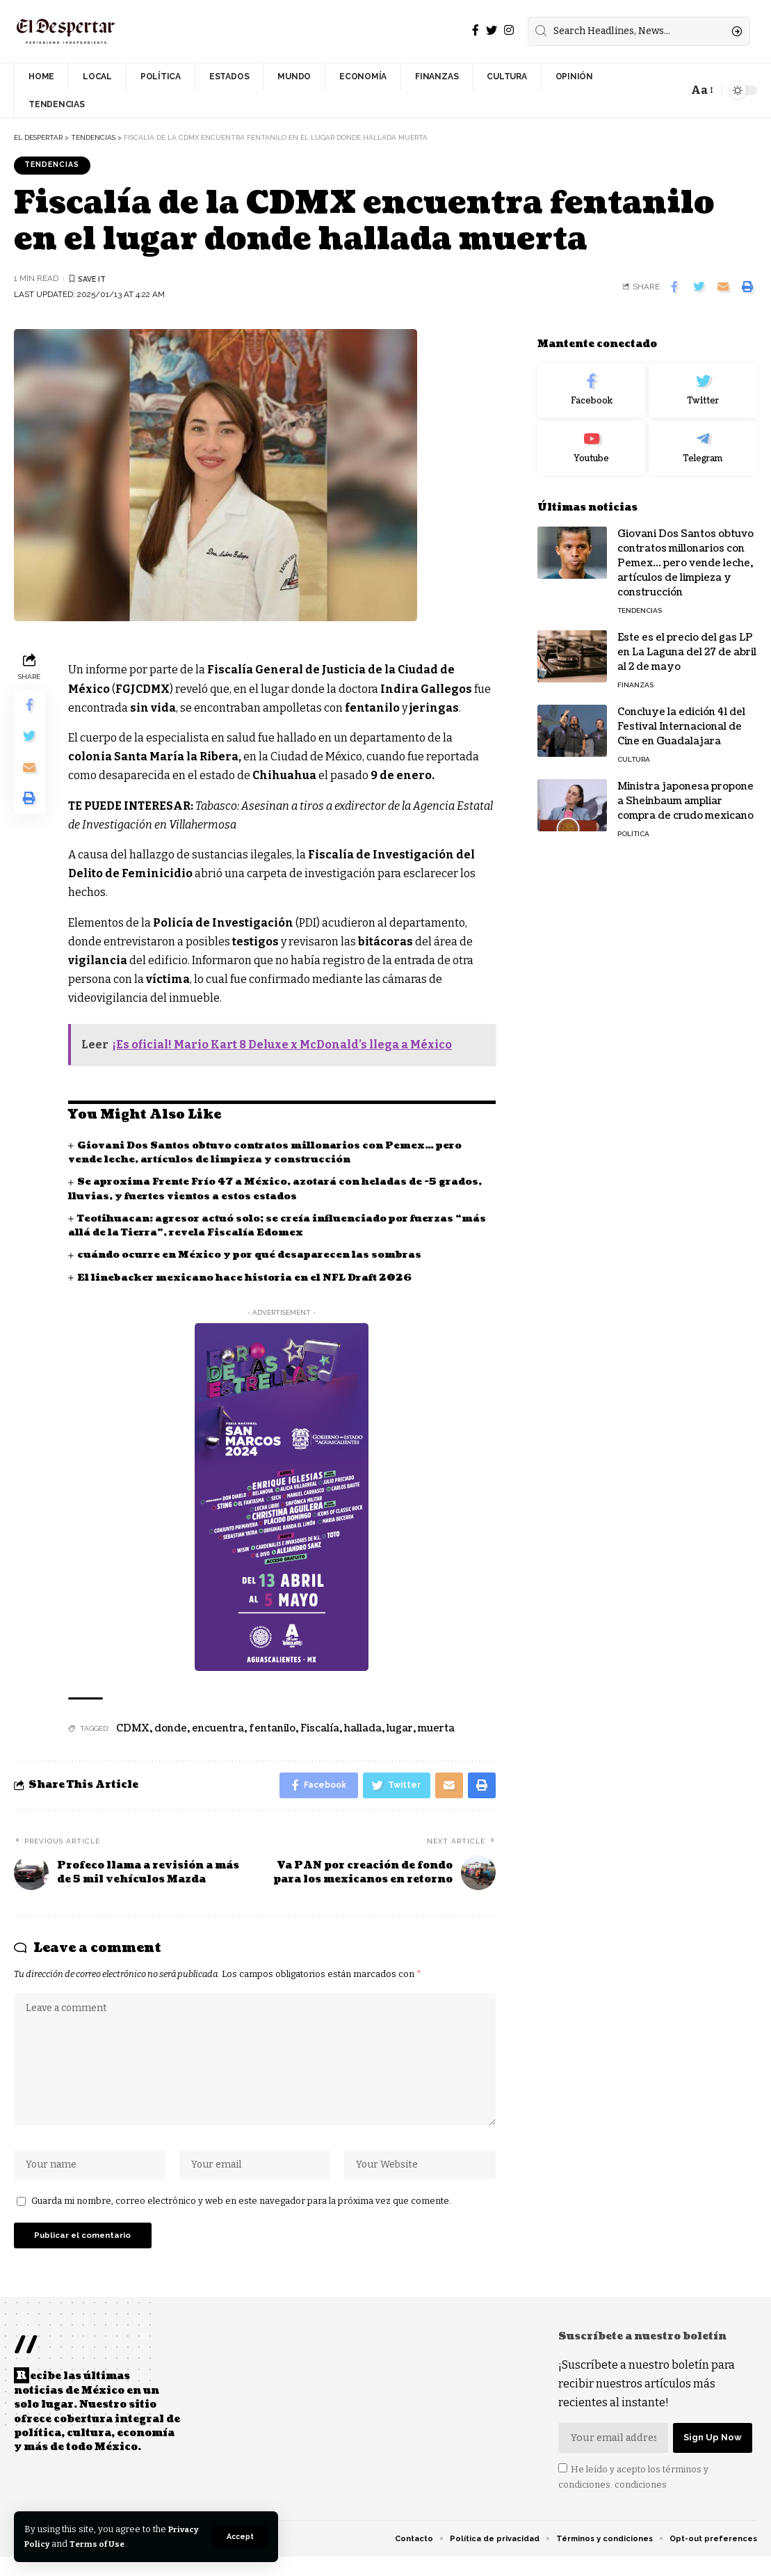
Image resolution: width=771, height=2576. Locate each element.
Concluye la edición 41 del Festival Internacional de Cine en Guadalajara (681, 717)
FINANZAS (635, 675)
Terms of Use (140, 2543)
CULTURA (633, 749)
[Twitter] (491, 30)
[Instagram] (509, 30)
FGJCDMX (142, 689)
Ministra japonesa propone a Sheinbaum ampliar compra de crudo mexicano (685, 791)
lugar (400, 1730)
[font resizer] (701, 90)
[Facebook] (475, 30)
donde (170, 1730)
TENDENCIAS (55, 165)
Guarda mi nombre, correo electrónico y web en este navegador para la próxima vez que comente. (241, 2214)
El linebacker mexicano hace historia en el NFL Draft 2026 (251, 1279)
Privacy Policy (57, 2543)
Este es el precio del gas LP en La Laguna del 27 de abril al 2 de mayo (686, 642)
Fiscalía (319, 1730)
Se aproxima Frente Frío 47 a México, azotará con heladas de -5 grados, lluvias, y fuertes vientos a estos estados (258, 1190)
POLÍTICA (633, 824)
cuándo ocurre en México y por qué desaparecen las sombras (254, 1256)
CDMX (132, 1730)
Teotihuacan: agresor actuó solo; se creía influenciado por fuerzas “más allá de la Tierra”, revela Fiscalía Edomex (266, 1227)
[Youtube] (591, 439)
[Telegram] (703, 439)
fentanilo (272, 1730)
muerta (436, 1730)
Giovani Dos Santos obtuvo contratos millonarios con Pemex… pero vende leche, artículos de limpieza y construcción (272, 1153)
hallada (363, 1730)
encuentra (218, 1730)
